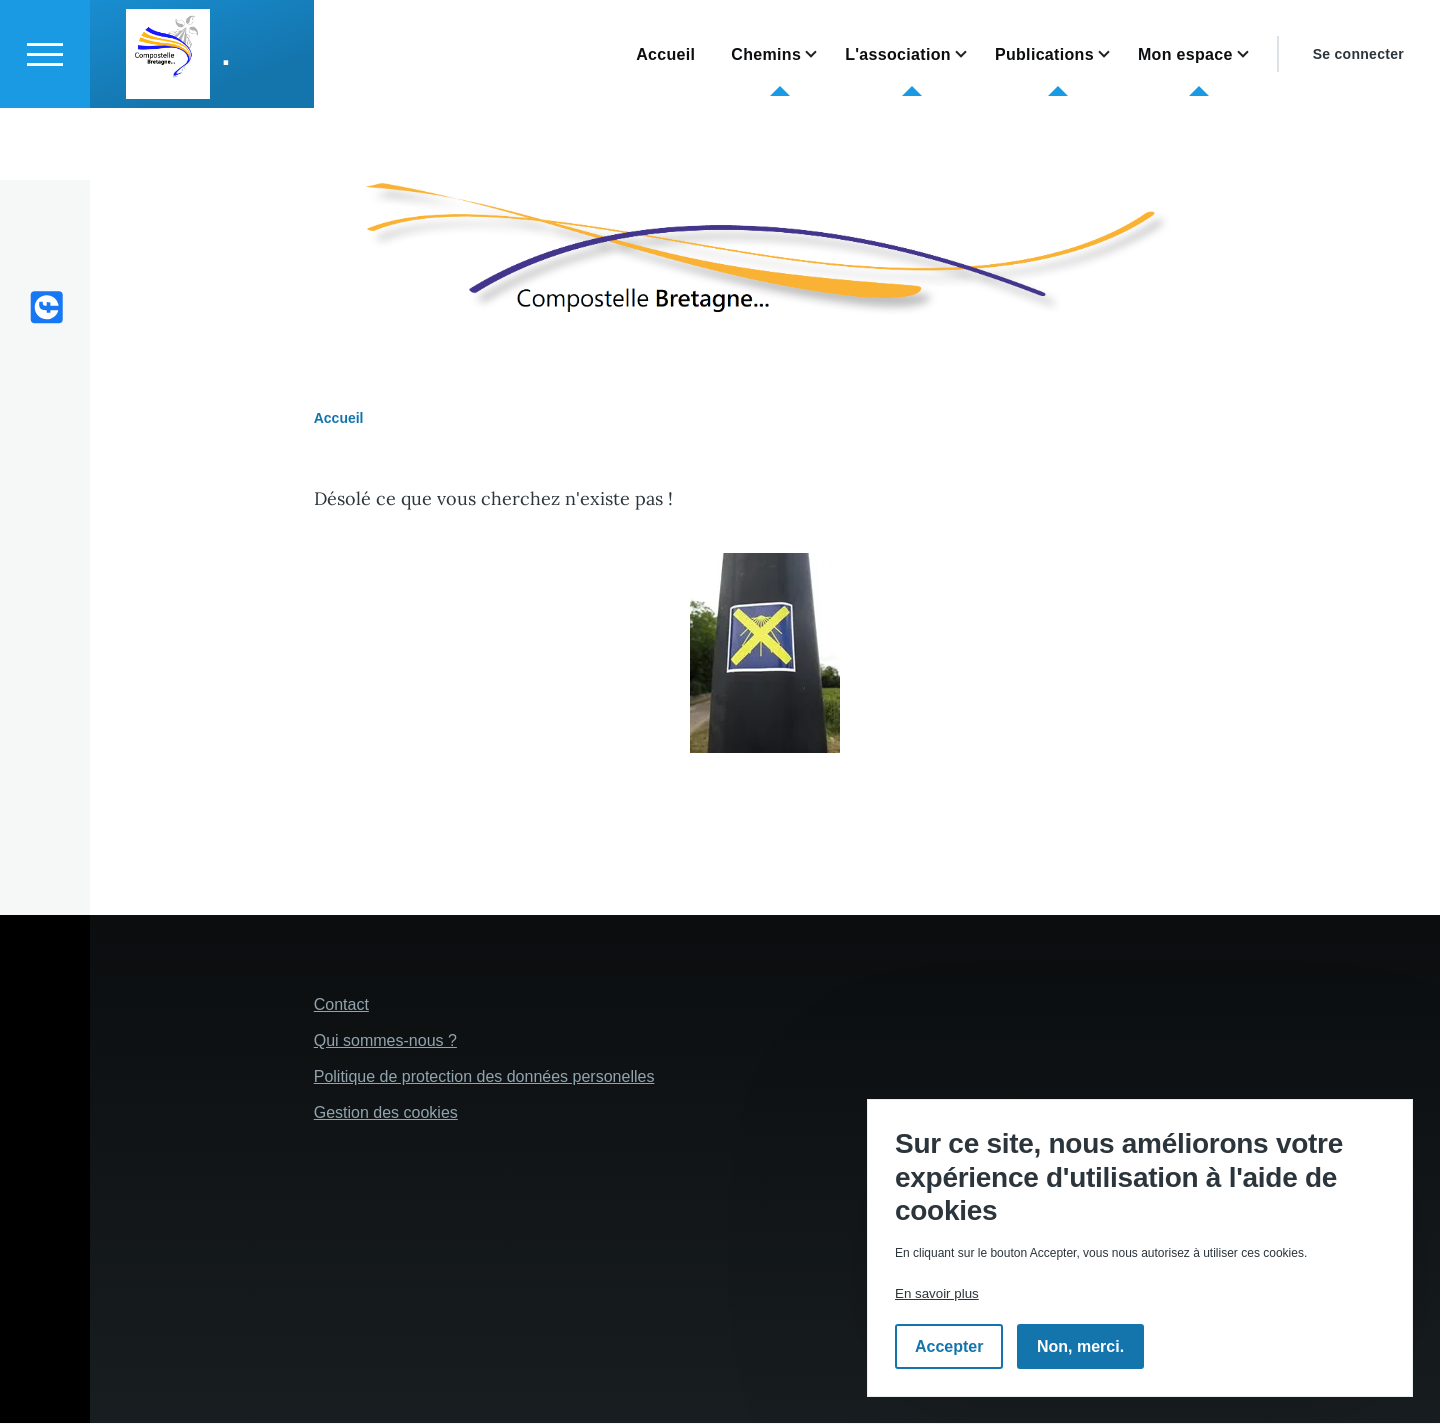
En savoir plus (937, 1293)
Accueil (339, 419)
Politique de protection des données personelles (484, 1077)
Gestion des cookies (386, 1113)
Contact (341, 1005)
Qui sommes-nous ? (385, 1041)
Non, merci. (1080, 1346)
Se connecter (1358, 126)
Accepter (949, 1346)
